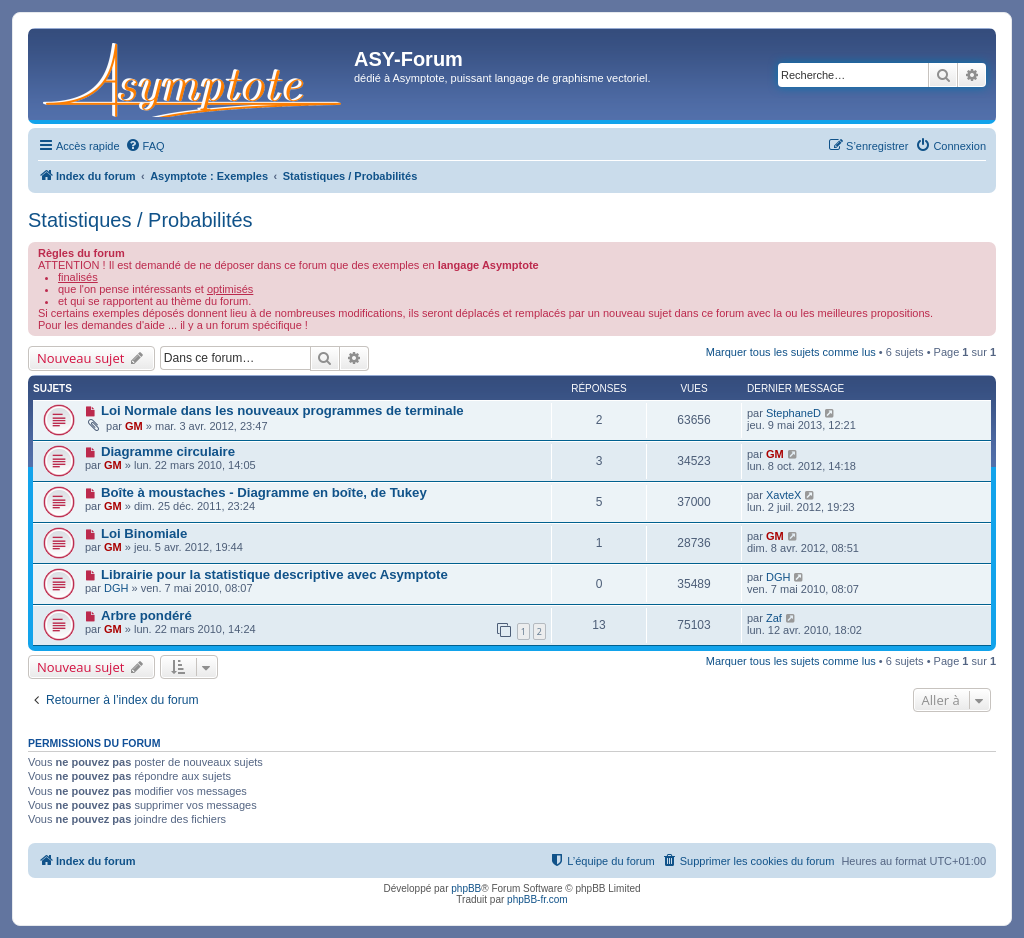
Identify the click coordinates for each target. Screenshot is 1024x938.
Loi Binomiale (144, 533)
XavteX (783, 495)
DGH (116, 588)
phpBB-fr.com (537, 899)
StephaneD (793, 413)
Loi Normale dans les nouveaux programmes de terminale (282, 410)
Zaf (774, 618)
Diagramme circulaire (168, 451)
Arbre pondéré (146, 615)
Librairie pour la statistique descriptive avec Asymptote (274, 574)
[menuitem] (145, 146)
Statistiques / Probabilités (140, 220)
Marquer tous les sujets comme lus (791, 352)
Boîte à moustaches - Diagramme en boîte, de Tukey (264, 492)
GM (134, 426)
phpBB (466, 888)
